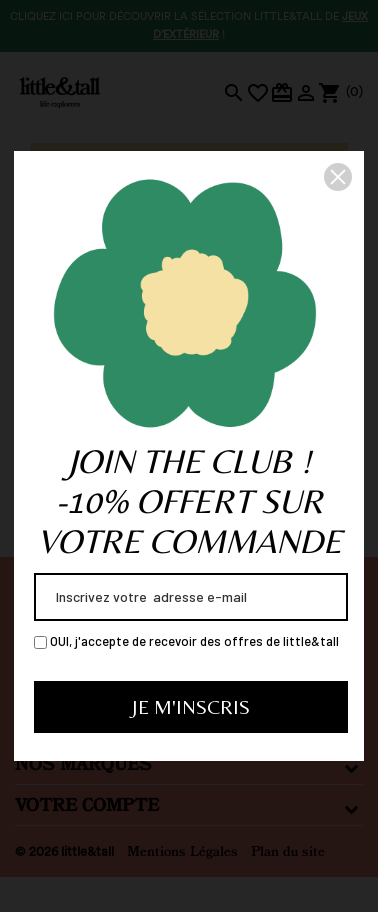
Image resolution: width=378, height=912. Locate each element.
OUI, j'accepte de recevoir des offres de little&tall (186, 641)
